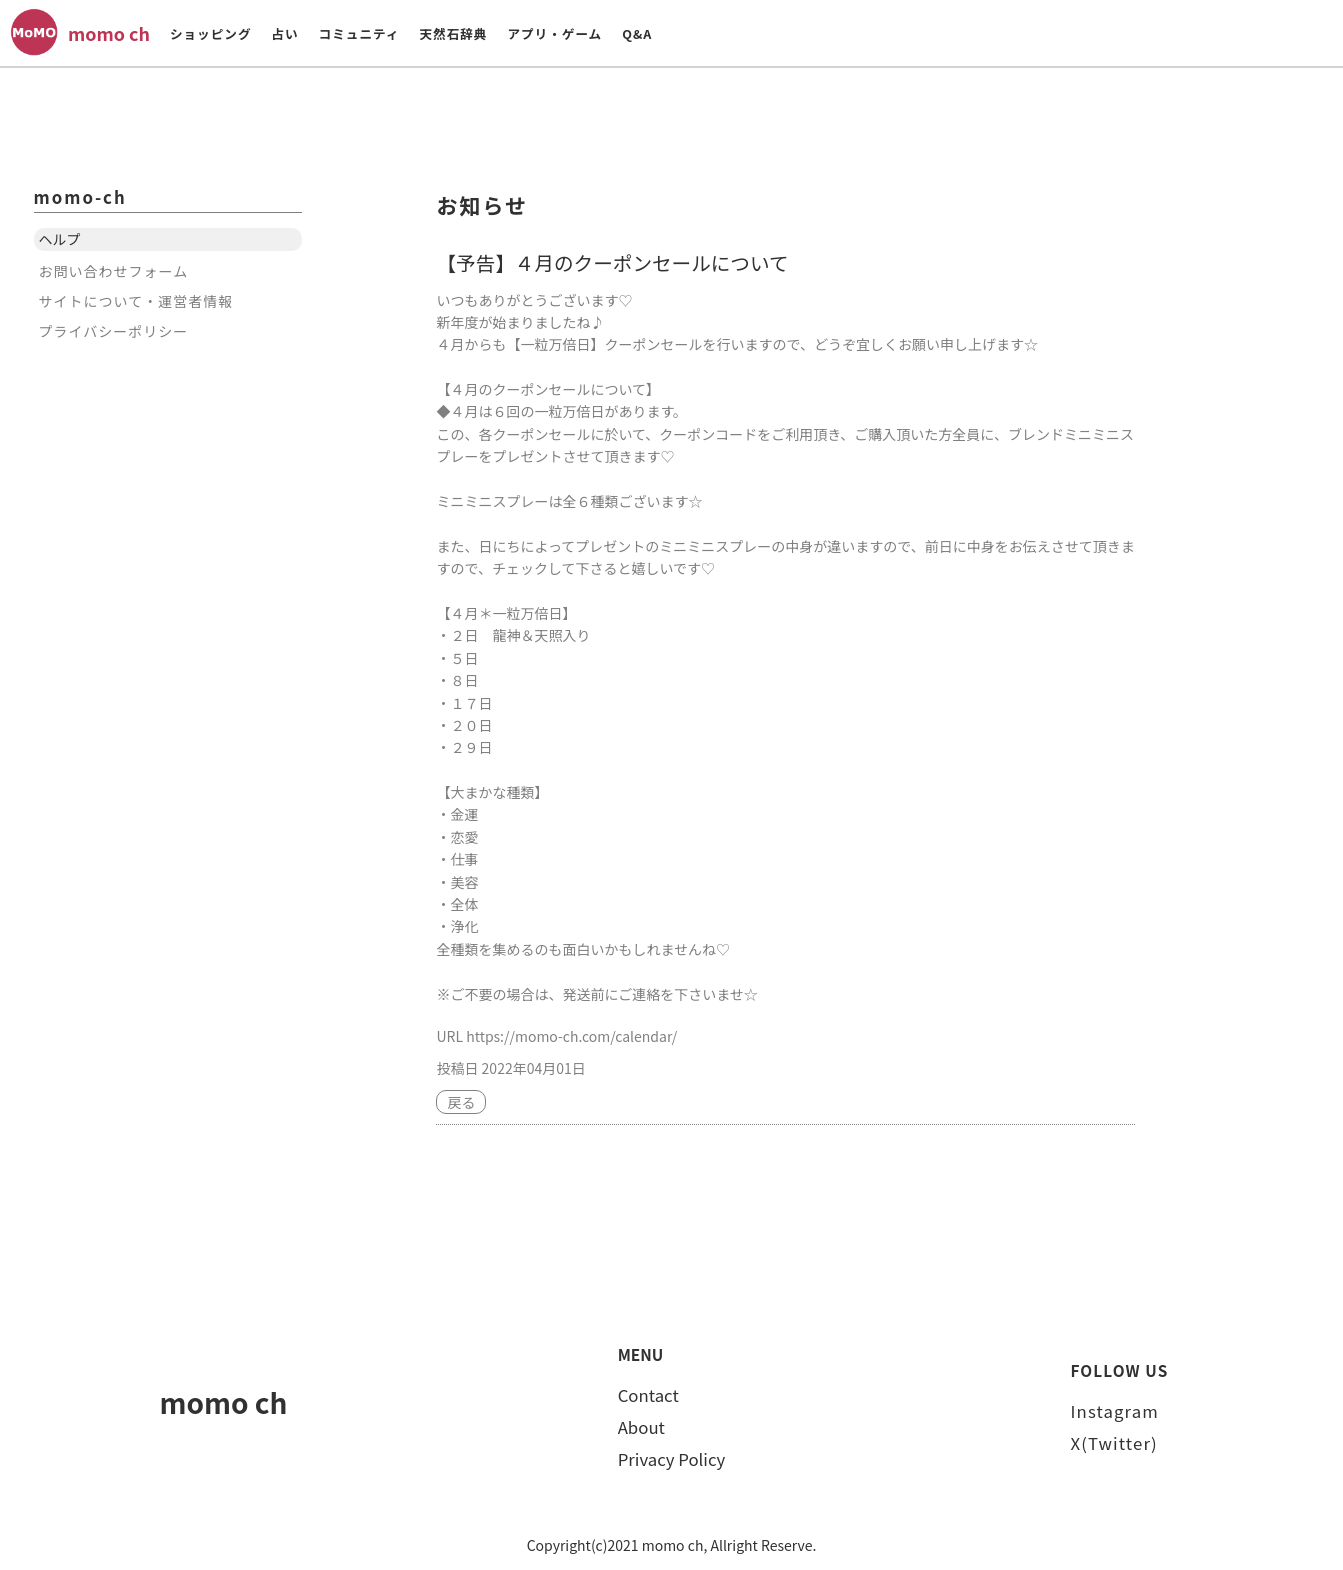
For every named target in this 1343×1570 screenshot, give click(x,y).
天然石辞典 (453, 33)
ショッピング (211, 33)
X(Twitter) (1114, 1443)
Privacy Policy (672, 1459)
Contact (648, 1395)
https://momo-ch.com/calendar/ (571, 1036)
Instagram (1115, 1411)
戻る (461, 1102)
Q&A (637, 33)
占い (284, 33)
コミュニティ (359, 33)
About (641, 1427)
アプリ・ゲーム (554, 33)
